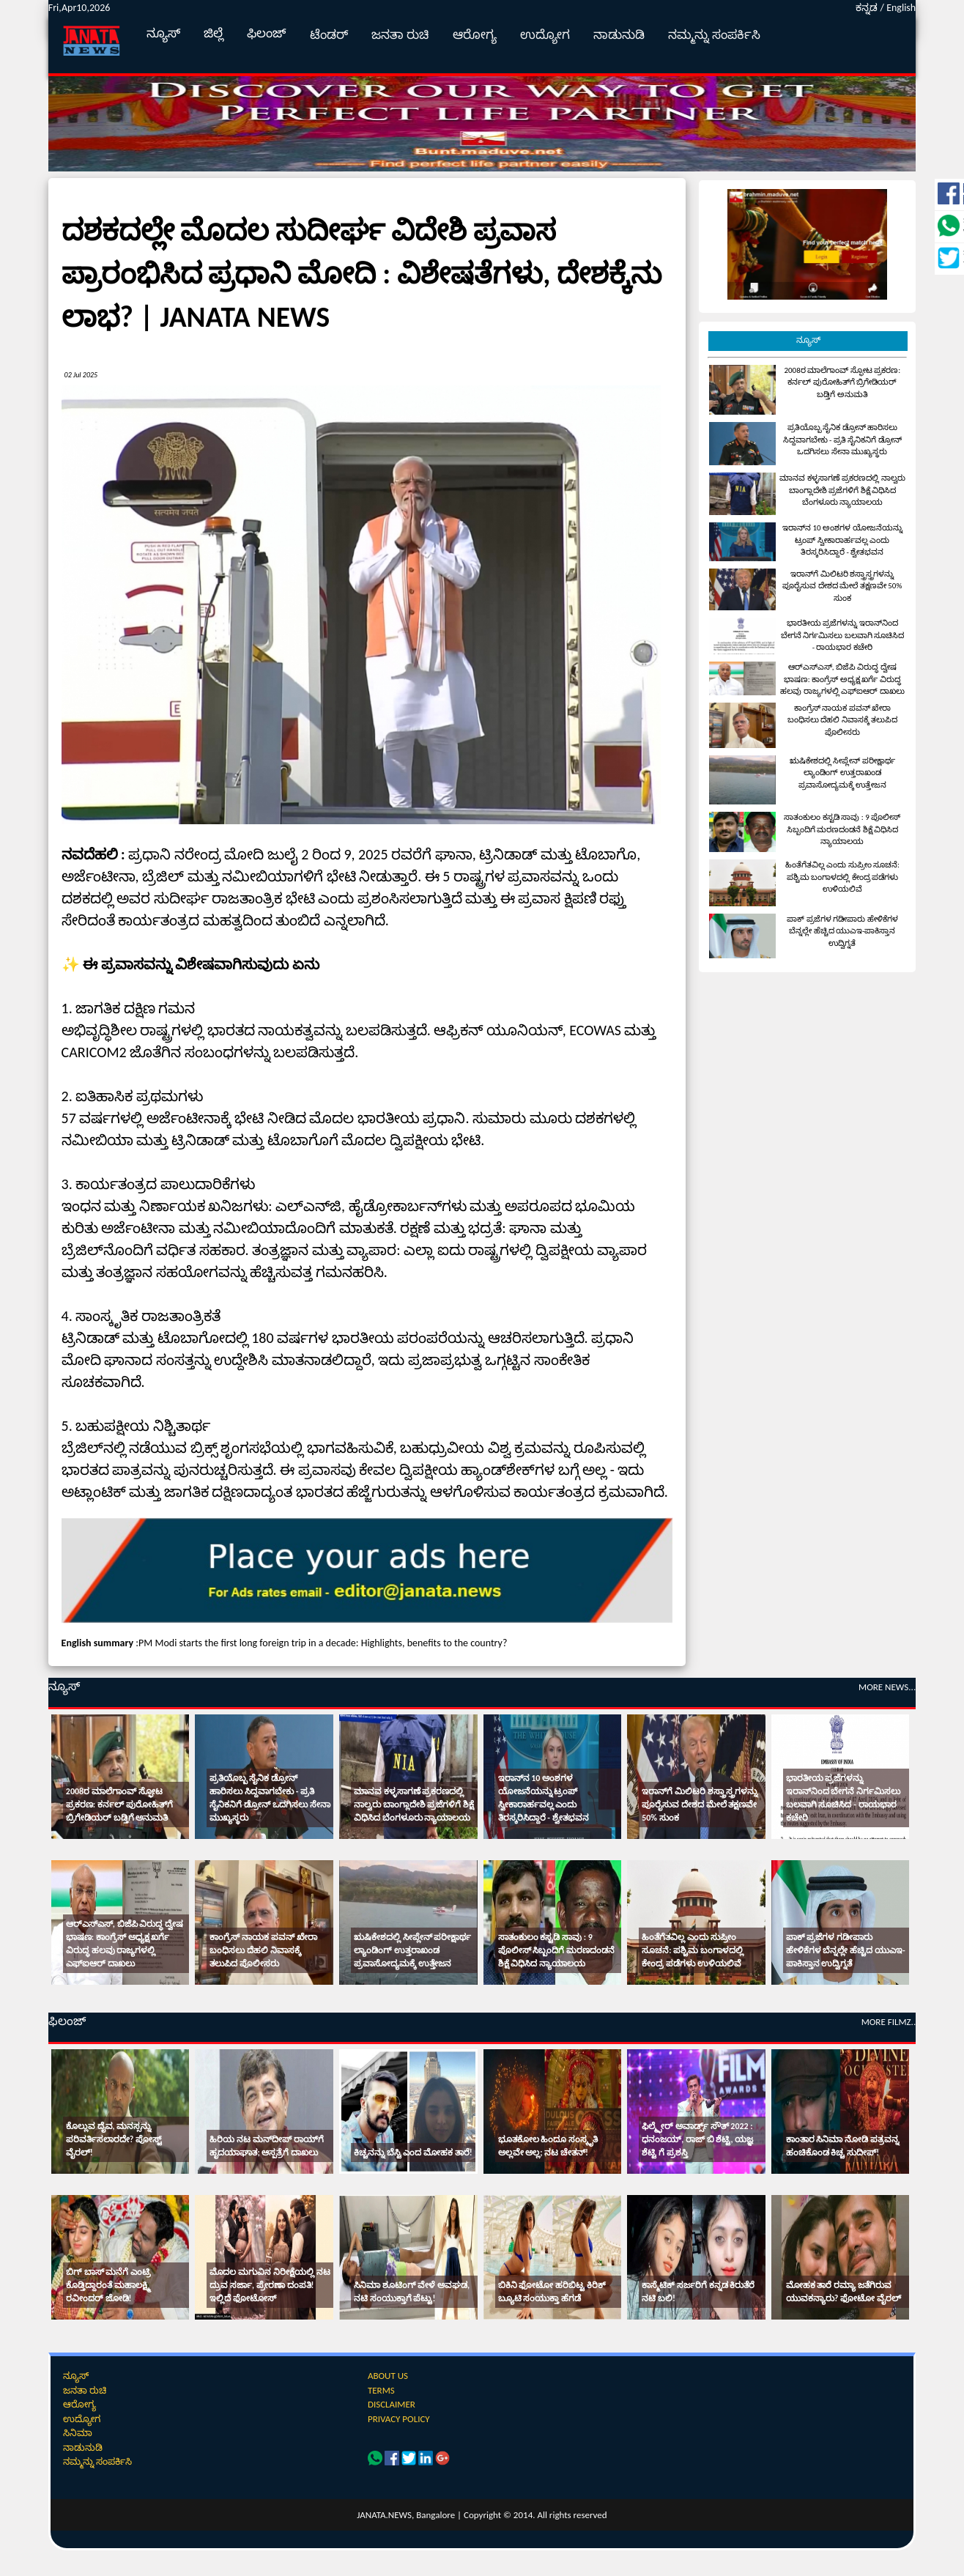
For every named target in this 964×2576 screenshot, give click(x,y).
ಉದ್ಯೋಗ (545, 34)
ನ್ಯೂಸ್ (163, 33)
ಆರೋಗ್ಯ (475, 34)
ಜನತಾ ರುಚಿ (400, 34)
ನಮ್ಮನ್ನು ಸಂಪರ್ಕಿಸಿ (714, 34)
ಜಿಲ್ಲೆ (213, 33)
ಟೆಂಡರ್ (329, 34)
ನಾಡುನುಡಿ (619, 34)
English (901, 7)
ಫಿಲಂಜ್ (266, 33)
